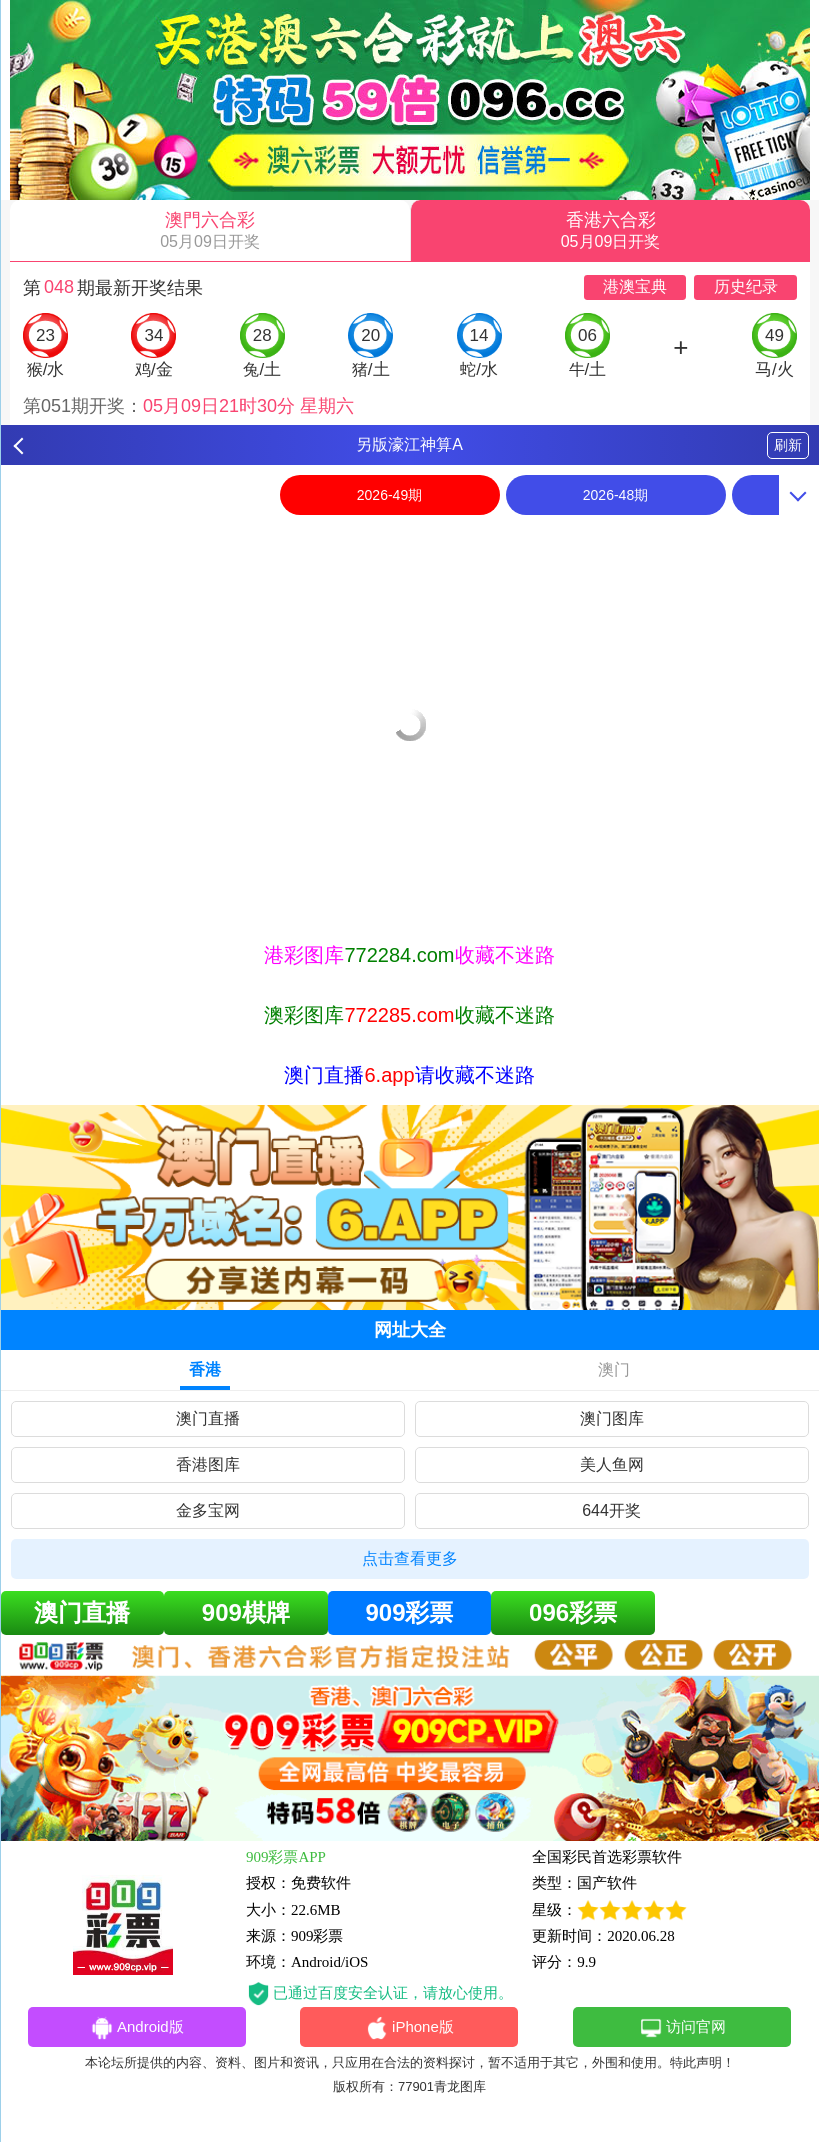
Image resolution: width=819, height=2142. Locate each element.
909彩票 (409, 1612)
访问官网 (682, 2028)
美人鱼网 (612, 1464)
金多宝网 (208, 1510)
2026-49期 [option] (389, 495)
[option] (410, 537)
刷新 (788, 445)
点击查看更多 (410, 1558)
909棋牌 (246, 1612)
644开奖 (611, 1510)
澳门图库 (612, 1418)
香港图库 (208, 1464)
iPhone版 (409, 2028)
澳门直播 (208, 1418)
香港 (205, 1369)
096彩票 (573, 1612)
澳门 (614, 1369)
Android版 (137, 2028)
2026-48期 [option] (615, 495)
